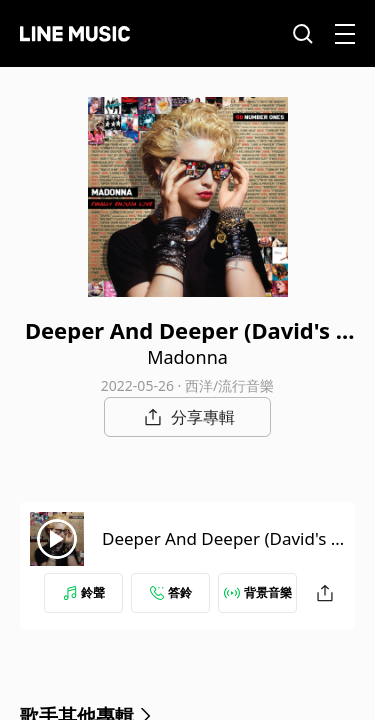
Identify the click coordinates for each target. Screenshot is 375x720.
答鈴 (171, 592)
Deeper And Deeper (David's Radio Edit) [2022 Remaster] (221, 550)
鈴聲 (84, 592)
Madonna (187, 357)
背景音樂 (258, 592)
